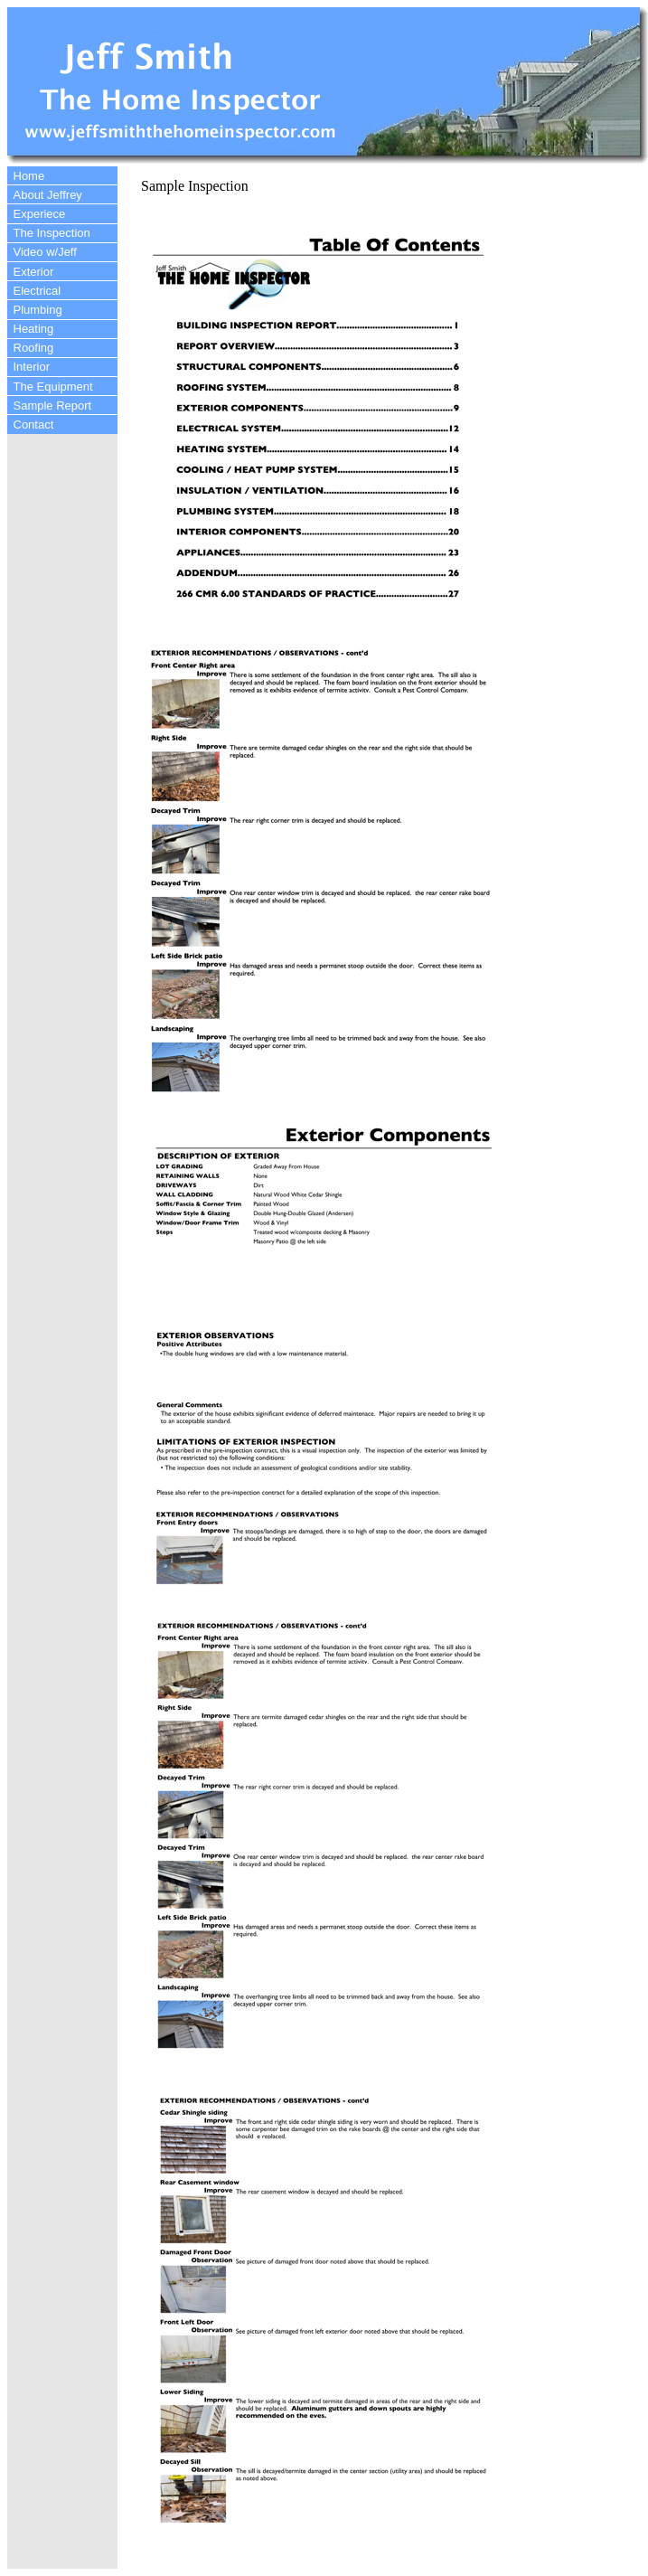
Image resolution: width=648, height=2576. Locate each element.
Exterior (34, 271)
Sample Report (53, 405)
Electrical (37, 290)
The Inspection (52, 233)
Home (29, 176)
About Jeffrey (48, 195)
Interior (32, 366)
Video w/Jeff (45, 252)
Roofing (34, 347)
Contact (34, 424)
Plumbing (38, 309)
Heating (34, 328)
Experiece (40, 214)
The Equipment (53, 386)
